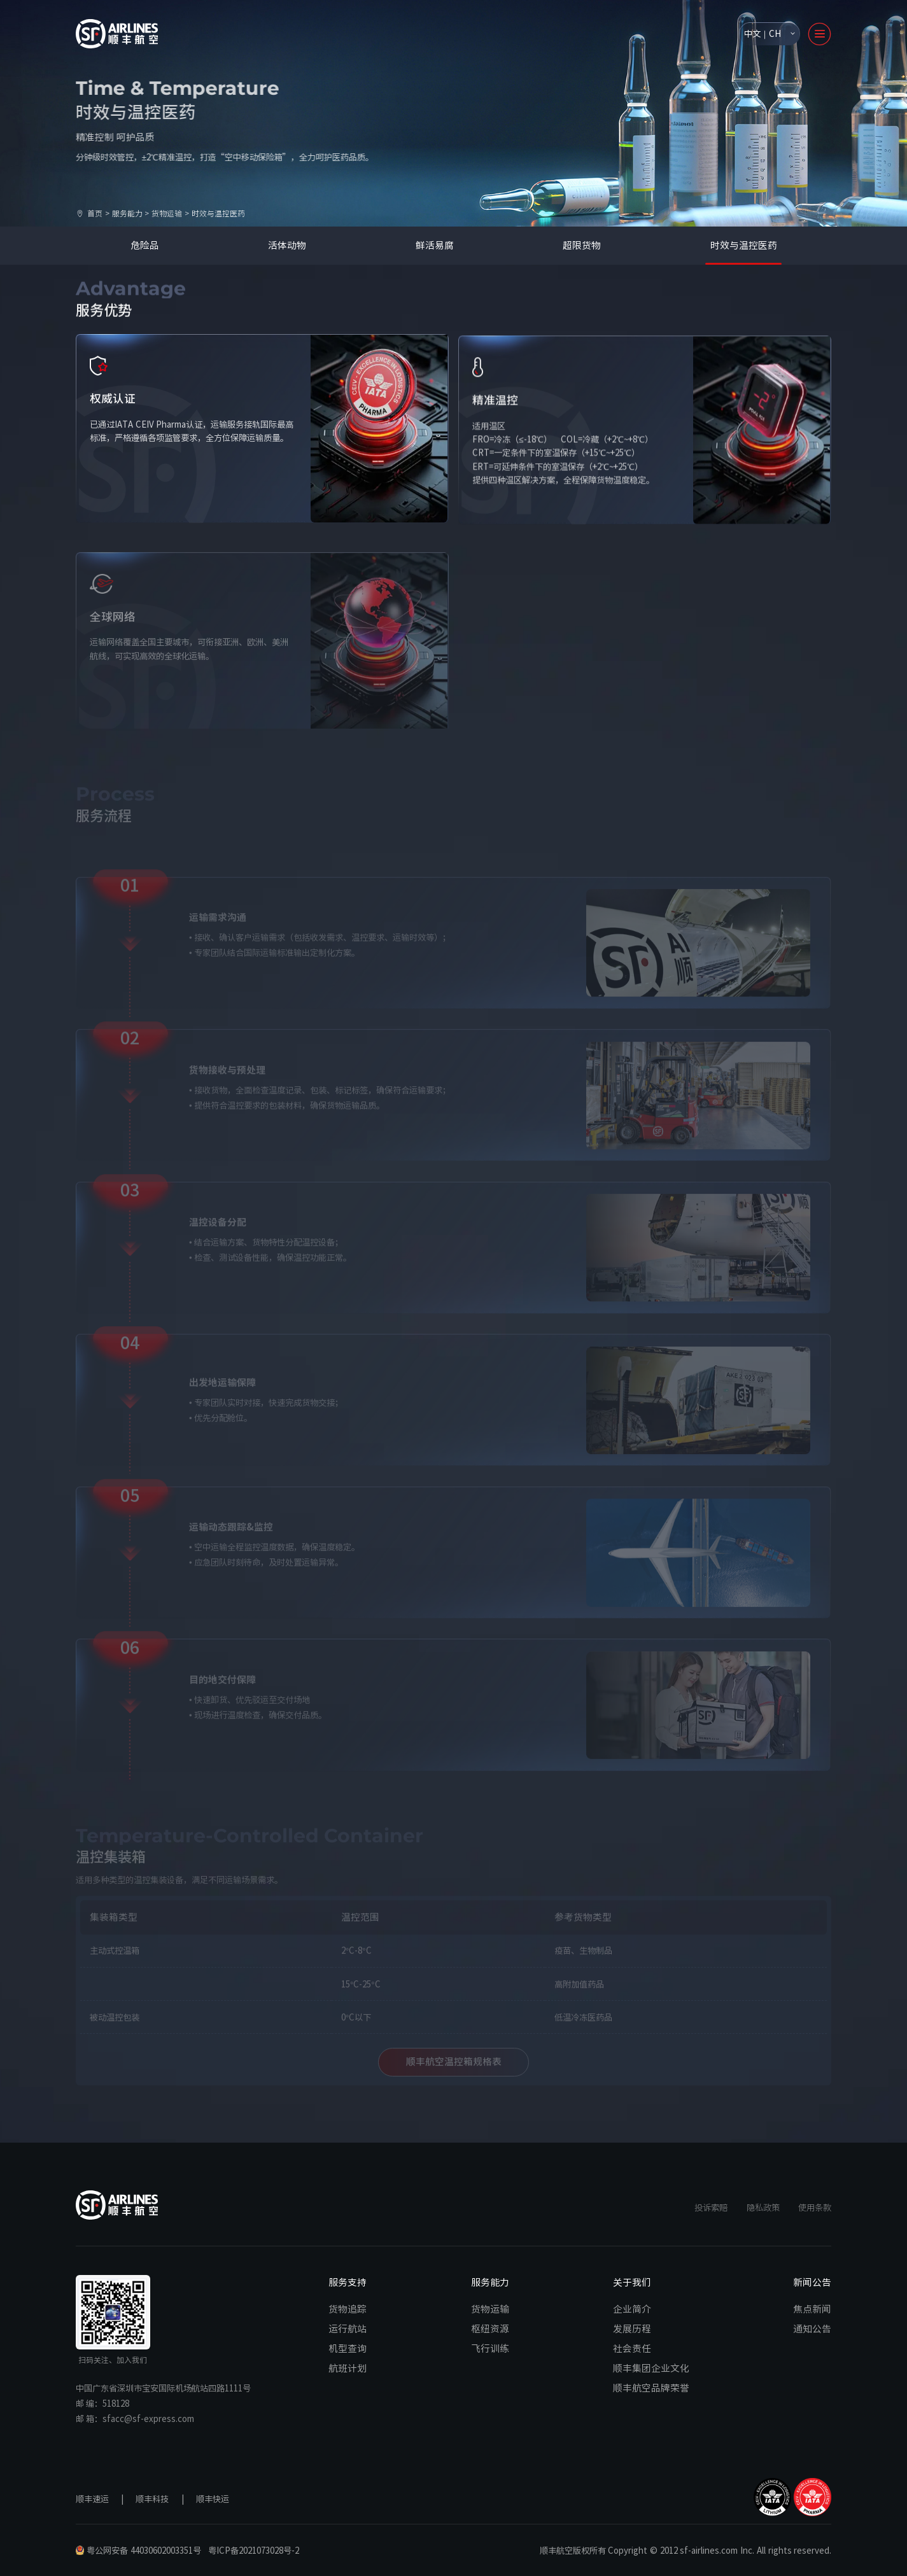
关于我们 (632, 2282)
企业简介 (632, 2309)
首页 (94, 213)
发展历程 (632, 2328)
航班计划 (347, 2368)
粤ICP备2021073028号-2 (253, 2550)
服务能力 (127, 213)
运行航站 (347, 2328)
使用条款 (814, 2207)
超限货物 (582, 245)
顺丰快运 (212, 2499)
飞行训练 (490, 2348)
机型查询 (347, 2348)
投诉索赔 (711, 2207)
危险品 (144, 245)
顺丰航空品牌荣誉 (651, 2388)
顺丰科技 (152, 2499)
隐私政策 (763, 2207)
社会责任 (632, 2348)
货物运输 (166, 213)
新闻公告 (812, 2282)
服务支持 (347, 2282)
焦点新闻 (812, 2309)
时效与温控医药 (743, 245)
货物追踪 (347, 2309)
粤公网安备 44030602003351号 (138, 2550)
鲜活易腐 (435, 245)
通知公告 (812, 2328)
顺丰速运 (92, 2499)
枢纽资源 (490, 2328)
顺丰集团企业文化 (651, 2368)
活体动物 (287, 245)
